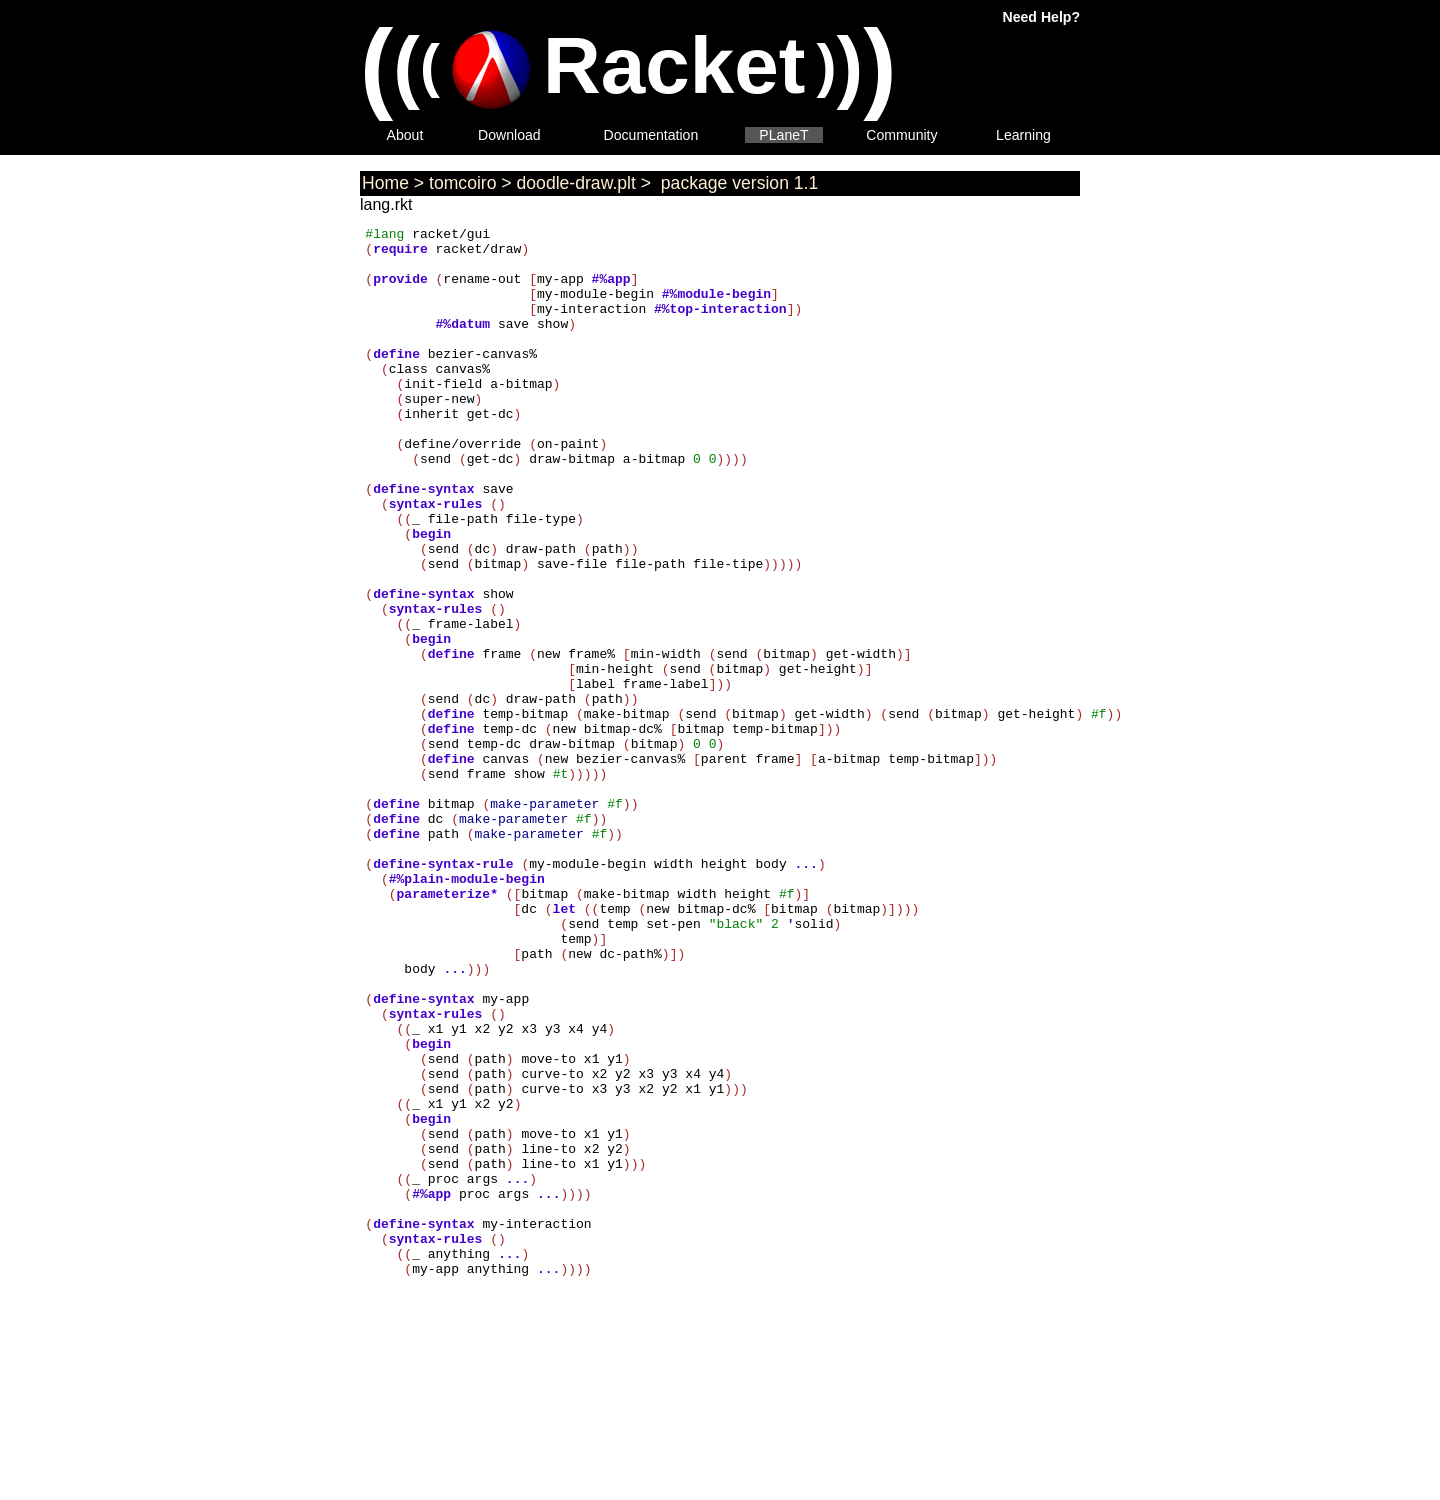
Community (901, 135)
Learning (1023, 135)
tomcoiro (462, 183)
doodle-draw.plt (576, 183)
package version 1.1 (737, 183)
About (405, 135)
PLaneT (783, 135)
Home (385, 183)
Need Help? (1041, 17)
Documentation (651, 135)
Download (509, 135)
